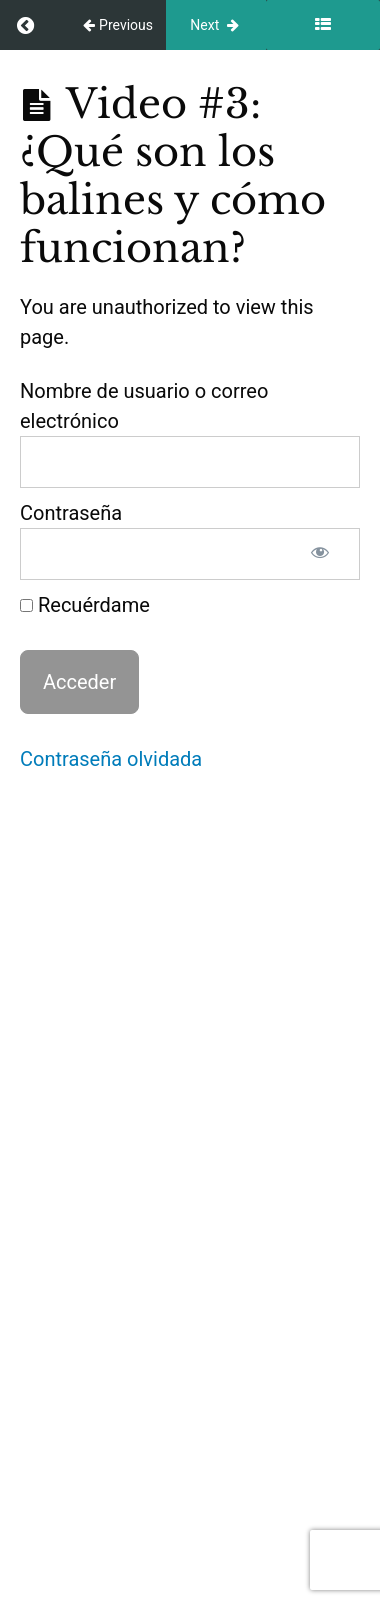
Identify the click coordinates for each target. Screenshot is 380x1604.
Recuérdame (85, 605)
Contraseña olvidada (111, 759)
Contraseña (71, 513)
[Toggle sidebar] (323, 25)
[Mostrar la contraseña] (319, 554)
